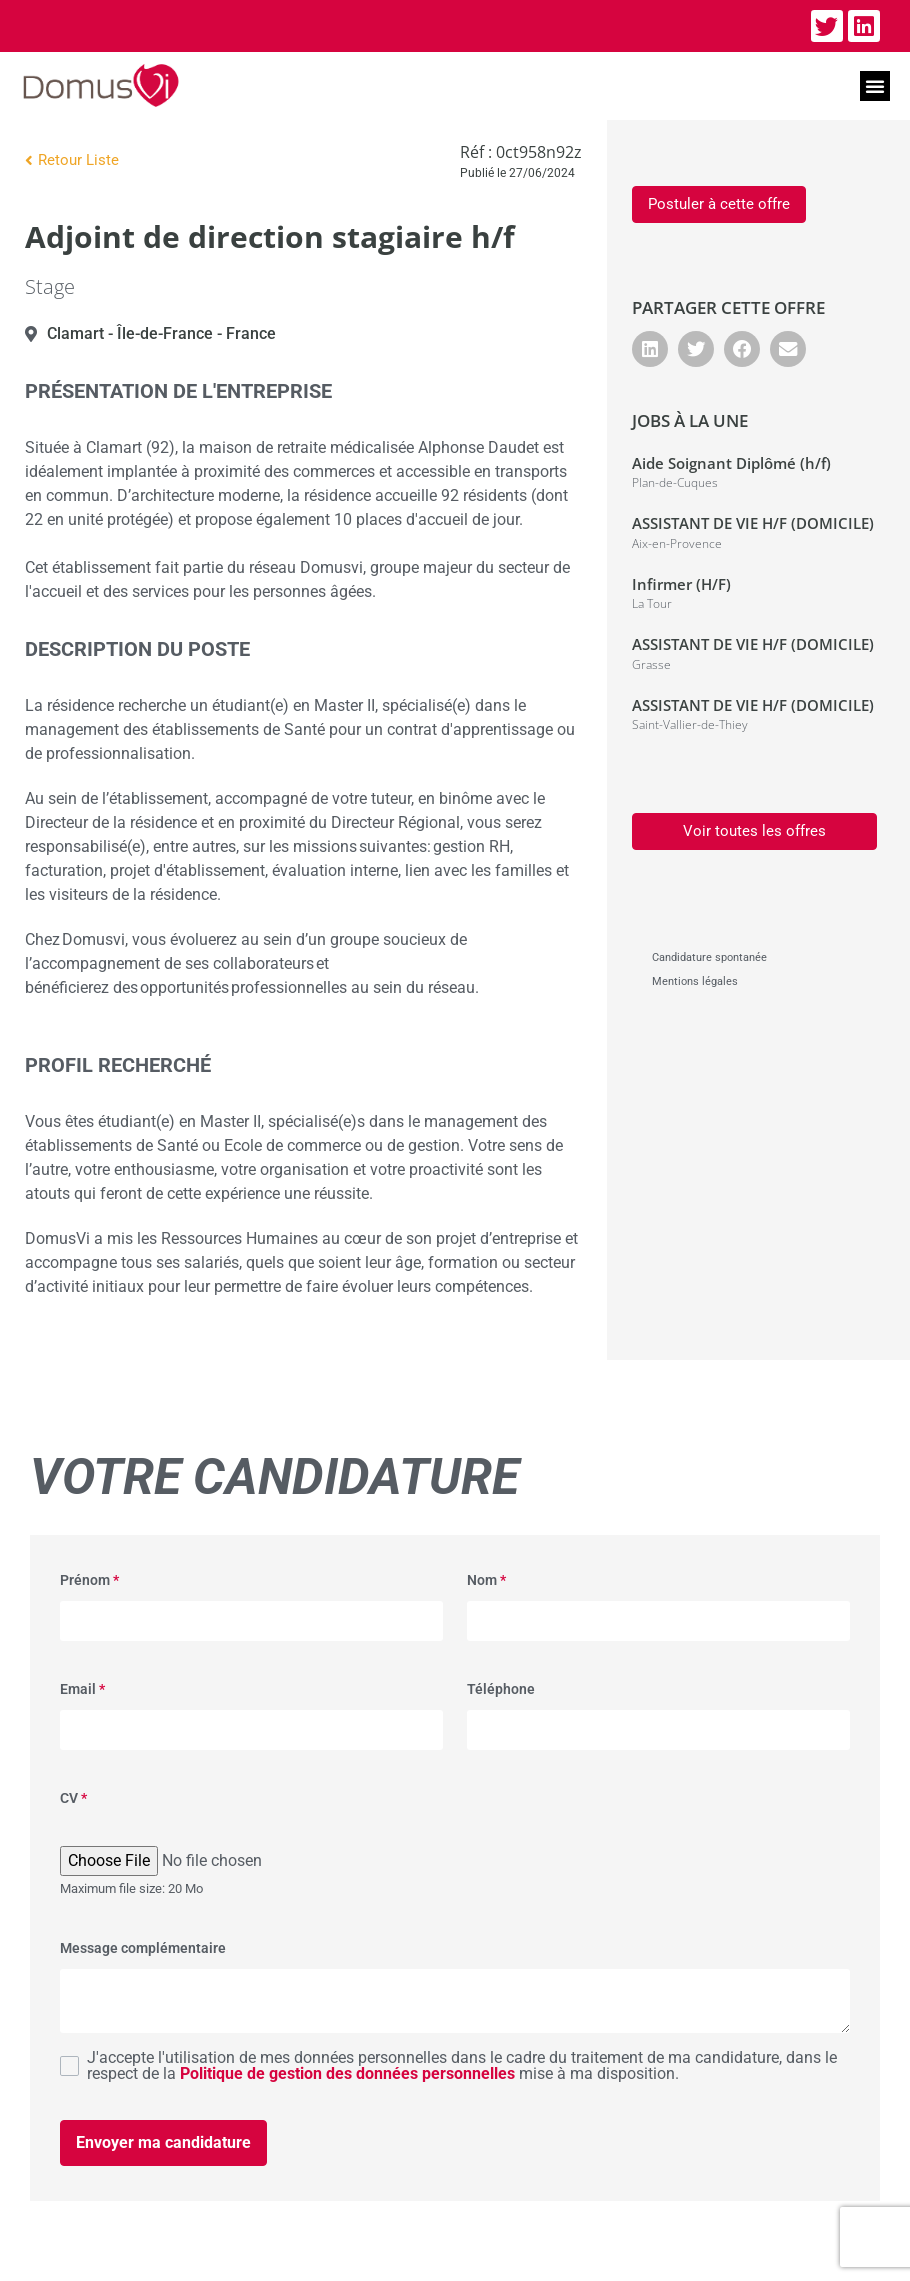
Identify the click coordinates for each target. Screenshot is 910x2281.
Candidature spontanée (709, 957)
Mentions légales (695, 981)
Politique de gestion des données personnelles (347, 2073)
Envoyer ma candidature (163, 2142)
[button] (875, 86)
